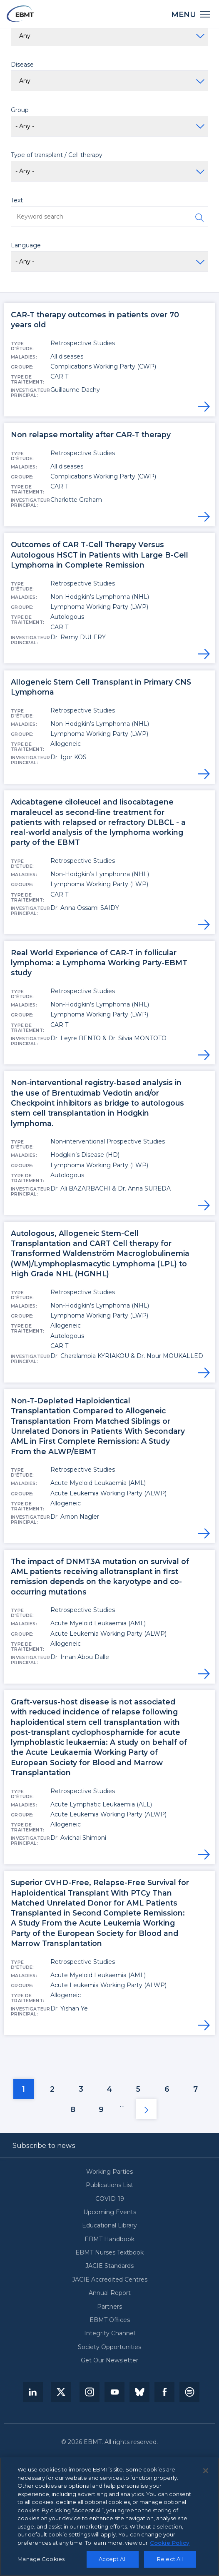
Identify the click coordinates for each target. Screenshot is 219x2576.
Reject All (170, 2559)
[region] (109, 2516)
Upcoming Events (109, 2212)
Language (26, 245)
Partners (109, 2307)
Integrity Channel (109, 2333)
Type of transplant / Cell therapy (56, 155)
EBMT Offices (110, 2320)
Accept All (113, 2559)
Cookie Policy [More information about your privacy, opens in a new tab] (169, 2542)
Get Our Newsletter (109, 2360)
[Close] (206, 2470)
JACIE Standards (109, 2266)
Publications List (109, 2185)
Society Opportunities (109, 2347)
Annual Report (110, 2293)
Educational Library (109, 2225)
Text (17, 200)
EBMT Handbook (109, 2239)
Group (20, 110)
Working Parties (109, 2172)
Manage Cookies (41, 2559)
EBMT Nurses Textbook (109, 2253)
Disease (22, 64)
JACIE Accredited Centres (109, 2280)
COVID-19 (109, 2199)
